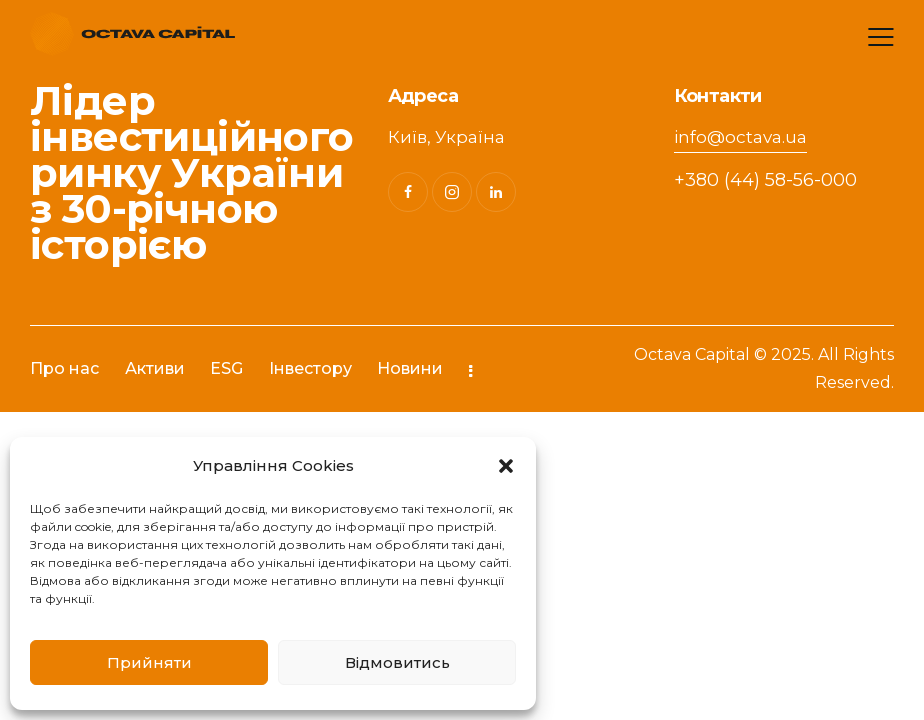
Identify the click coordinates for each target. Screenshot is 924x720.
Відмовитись (397, 662)
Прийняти (149, 662)
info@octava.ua (740, 137)
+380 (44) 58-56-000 (765, 180)
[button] (506, 466)
